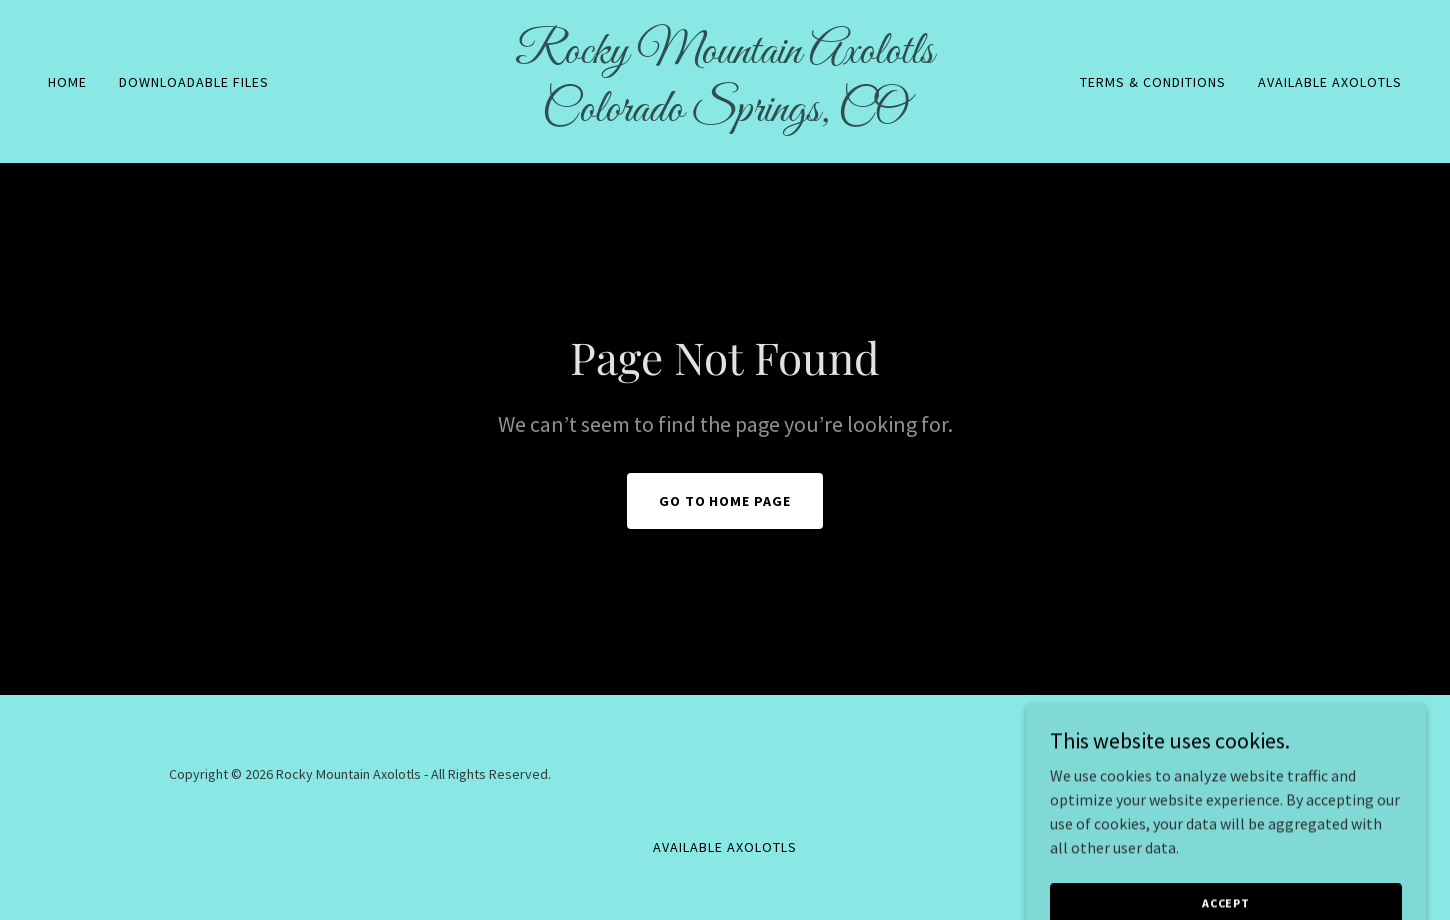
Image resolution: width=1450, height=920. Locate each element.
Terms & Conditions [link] (1153, 82)
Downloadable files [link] (194, 82)
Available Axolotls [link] (1330, 82)
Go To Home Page (725, 501)
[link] (724, 115)
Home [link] (67, 82)
